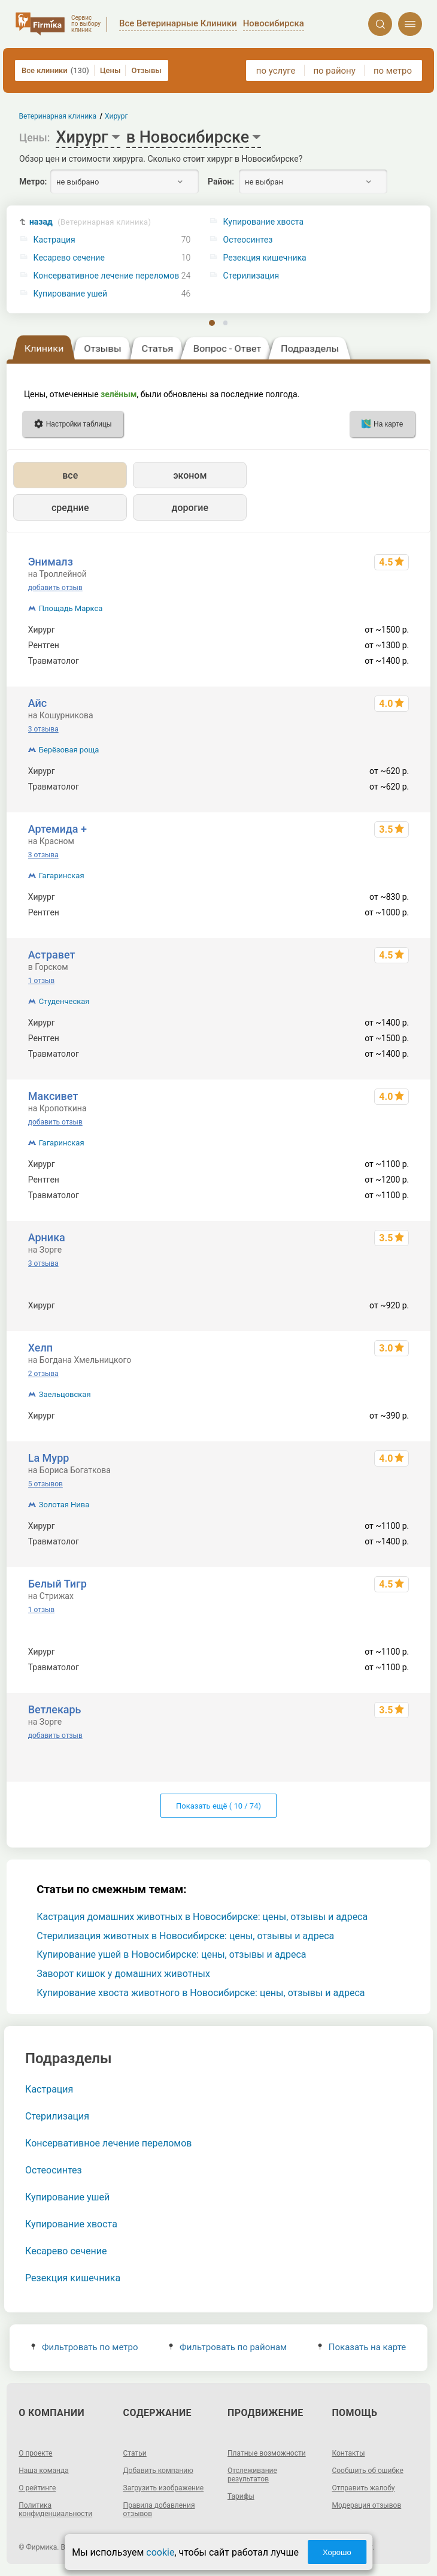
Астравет (51, 954)
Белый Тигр (57, 1583)
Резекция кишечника (72, 2278)
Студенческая (64, 1001)
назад (90, 221)
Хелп (40, 1347)
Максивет (53, 1096)
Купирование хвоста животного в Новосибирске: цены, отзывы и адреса (201, 1992)
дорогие (190, 507)
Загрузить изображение (163, 2488)
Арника (46, 1237)
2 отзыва (43, 1373)
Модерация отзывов (366, 2505)
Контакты (348, 2453)
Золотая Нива (64, 1504)
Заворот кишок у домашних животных (123, 1973)
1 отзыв (41, 980)
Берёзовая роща (69, 749)
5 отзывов (45, 1484)
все (70, 475)
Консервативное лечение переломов (107, 275)
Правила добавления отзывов (159, 2509)
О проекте (35, 2453)
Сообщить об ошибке (367, 2470)
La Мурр (48, 1458)
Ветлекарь (54, 1709)
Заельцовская (65, 1394)
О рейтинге (37, 2488)
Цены (110, 70)
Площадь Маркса (71, 608)
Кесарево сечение (69, 257)
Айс (37, 703)
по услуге (276, 70)
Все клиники (55, 70)
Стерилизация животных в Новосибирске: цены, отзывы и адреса (185, 1936)
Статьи (135, 2453)
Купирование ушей (70, 293)
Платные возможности (266, 2453)
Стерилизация (57, 2116)
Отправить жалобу (363, 2488)
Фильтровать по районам (228, 2347)
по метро (393, 70)
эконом (190, 475)
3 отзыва (43, 729)
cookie (160, 2552)
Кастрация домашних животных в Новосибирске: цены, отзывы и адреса (202, 1916)
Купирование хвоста (71, 2224)
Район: (221, 181)
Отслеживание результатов (252, 2474)
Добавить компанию (158, 2470)
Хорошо (337, 2552)
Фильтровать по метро (84, 2347)
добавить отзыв (55, 587)
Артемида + (57, 829)
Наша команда (44, 2470)
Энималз (50, 561)
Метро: (33, 181)
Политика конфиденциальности (55, 2509)
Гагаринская (61, 875)
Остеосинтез (53, 2170)
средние (70, 507)
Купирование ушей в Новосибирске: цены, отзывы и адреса (171, 1954)
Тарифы (240, 2496)
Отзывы (146, 70)
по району (334, 70)
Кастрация (54, 239)
